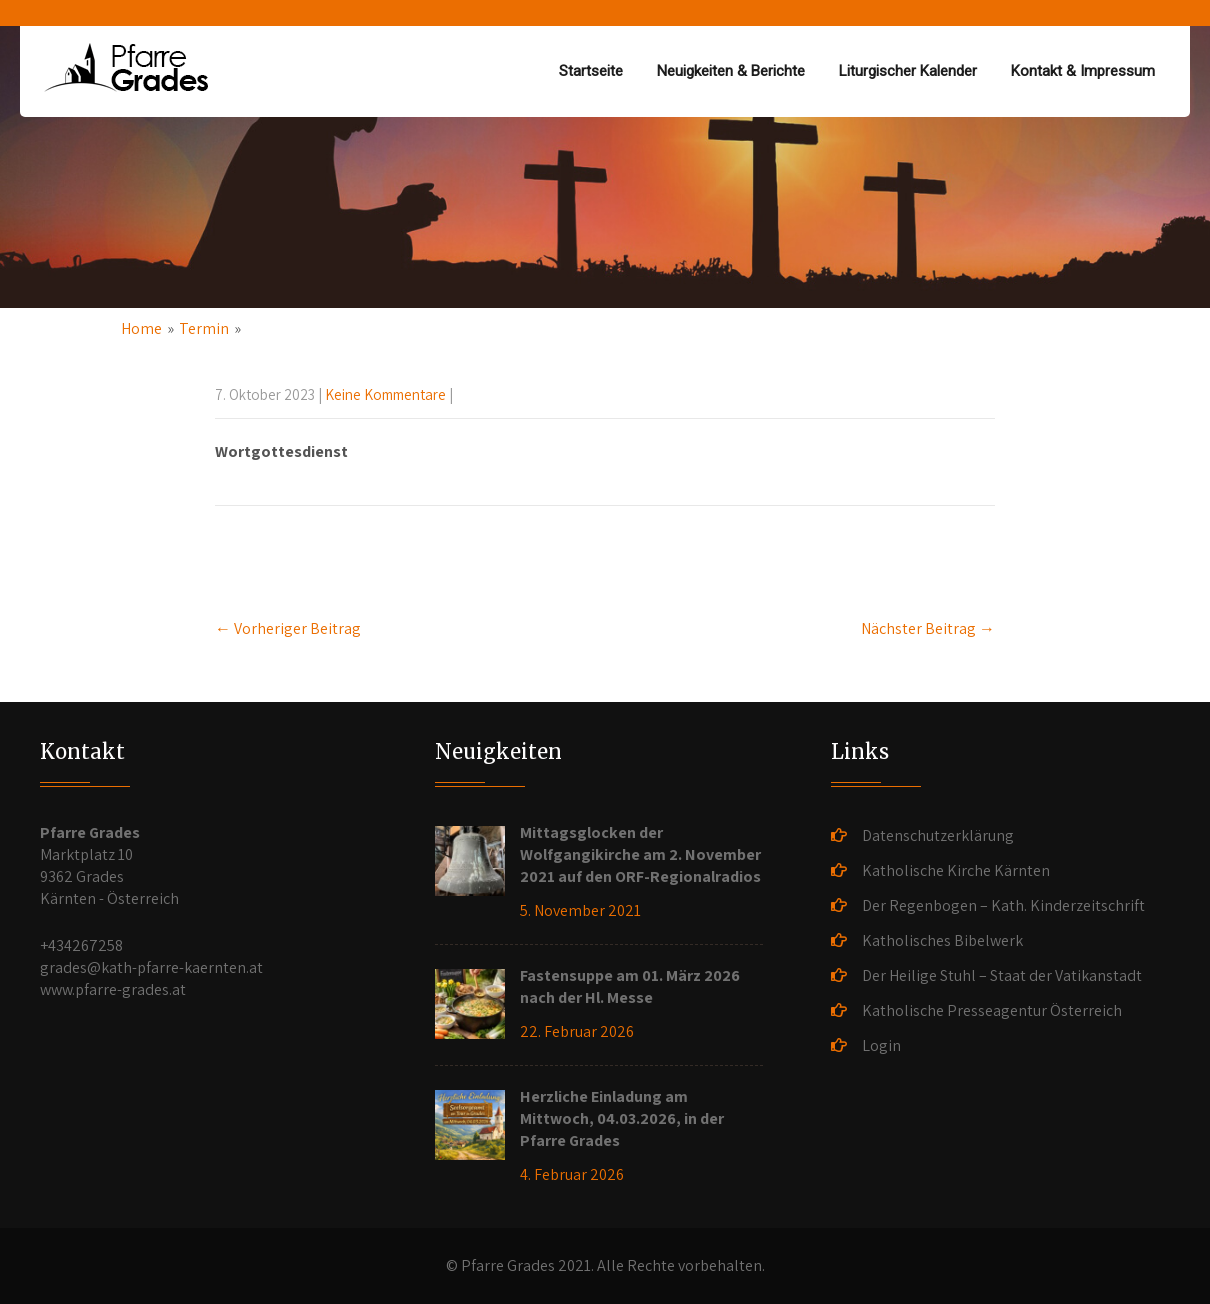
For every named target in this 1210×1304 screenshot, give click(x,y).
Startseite (591, 71)
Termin (204, 328)
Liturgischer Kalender (908, 71)
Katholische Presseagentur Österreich (992, 1010)
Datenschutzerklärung (938, 835)
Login (881, 1045)
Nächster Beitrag (928, 628)
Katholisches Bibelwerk (942, 940)
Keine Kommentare (385, 394)
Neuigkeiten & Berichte (731, 71)
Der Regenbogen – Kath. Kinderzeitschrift (1003, 905)
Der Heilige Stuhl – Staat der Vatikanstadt (1002, 975)
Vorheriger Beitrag (288, 628)
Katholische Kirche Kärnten (956, 870)
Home (141, 328)
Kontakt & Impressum (1083, 71)
